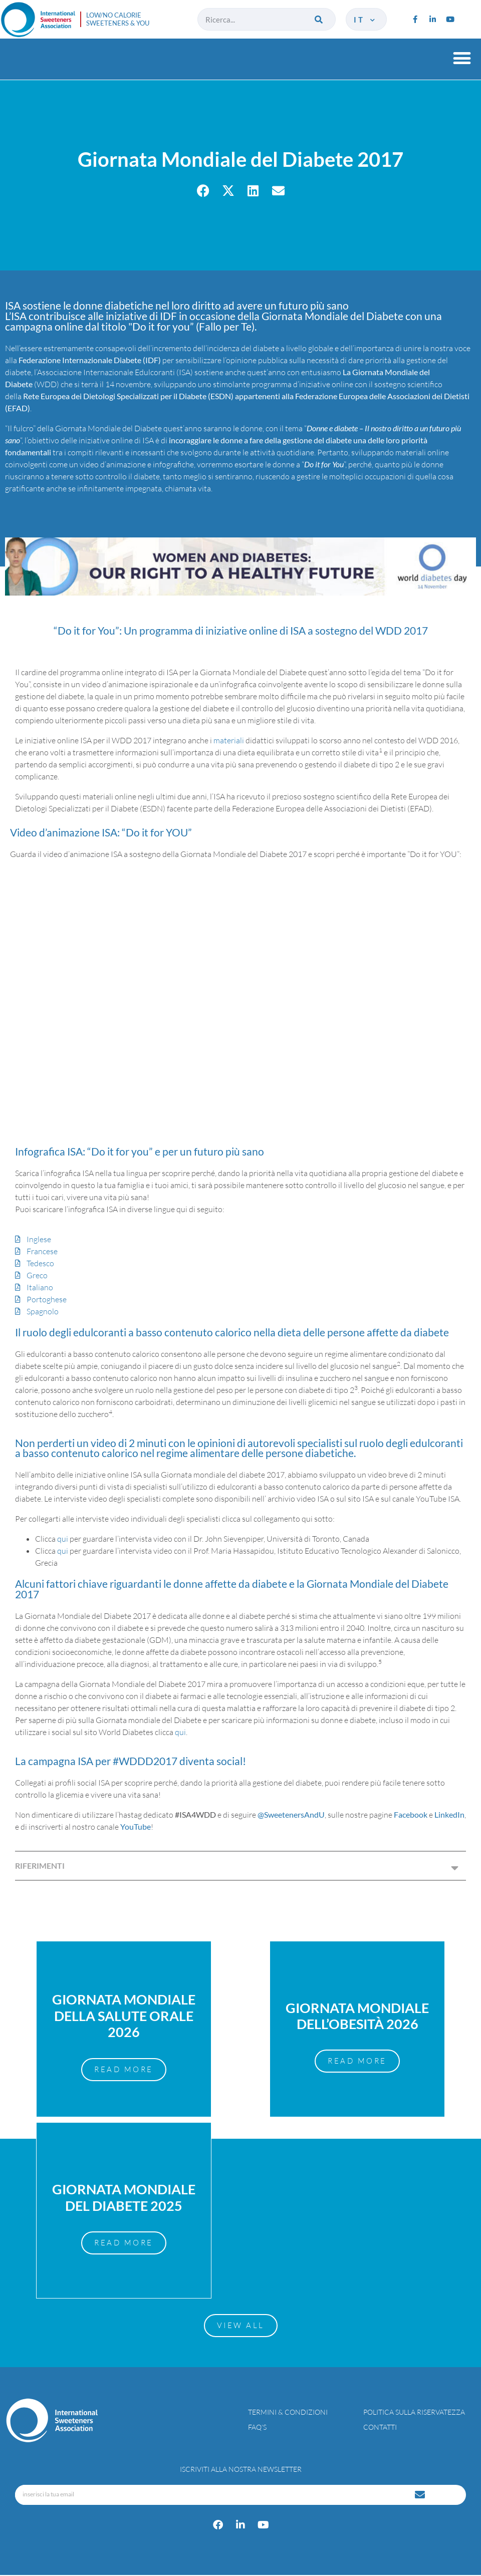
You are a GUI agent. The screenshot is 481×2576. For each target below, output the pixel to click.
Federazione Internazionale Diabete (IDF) (90, 360)
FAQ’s (257, 2428)
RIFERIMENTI (40, 1865)
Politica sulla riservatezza (414, 2413)
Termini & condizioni (288, 2413)
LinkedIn (449, 1814)
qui (63, 1539)
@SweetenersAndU (291, 1814)
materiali (228, 740)
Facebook (410, 1814)
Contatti (380, 2428)
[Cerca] (319, 19)
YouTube (135, 1826)
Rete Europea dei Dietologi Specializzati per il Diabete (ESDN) (128, 396)
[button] (461, 58)
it (365, 19)
